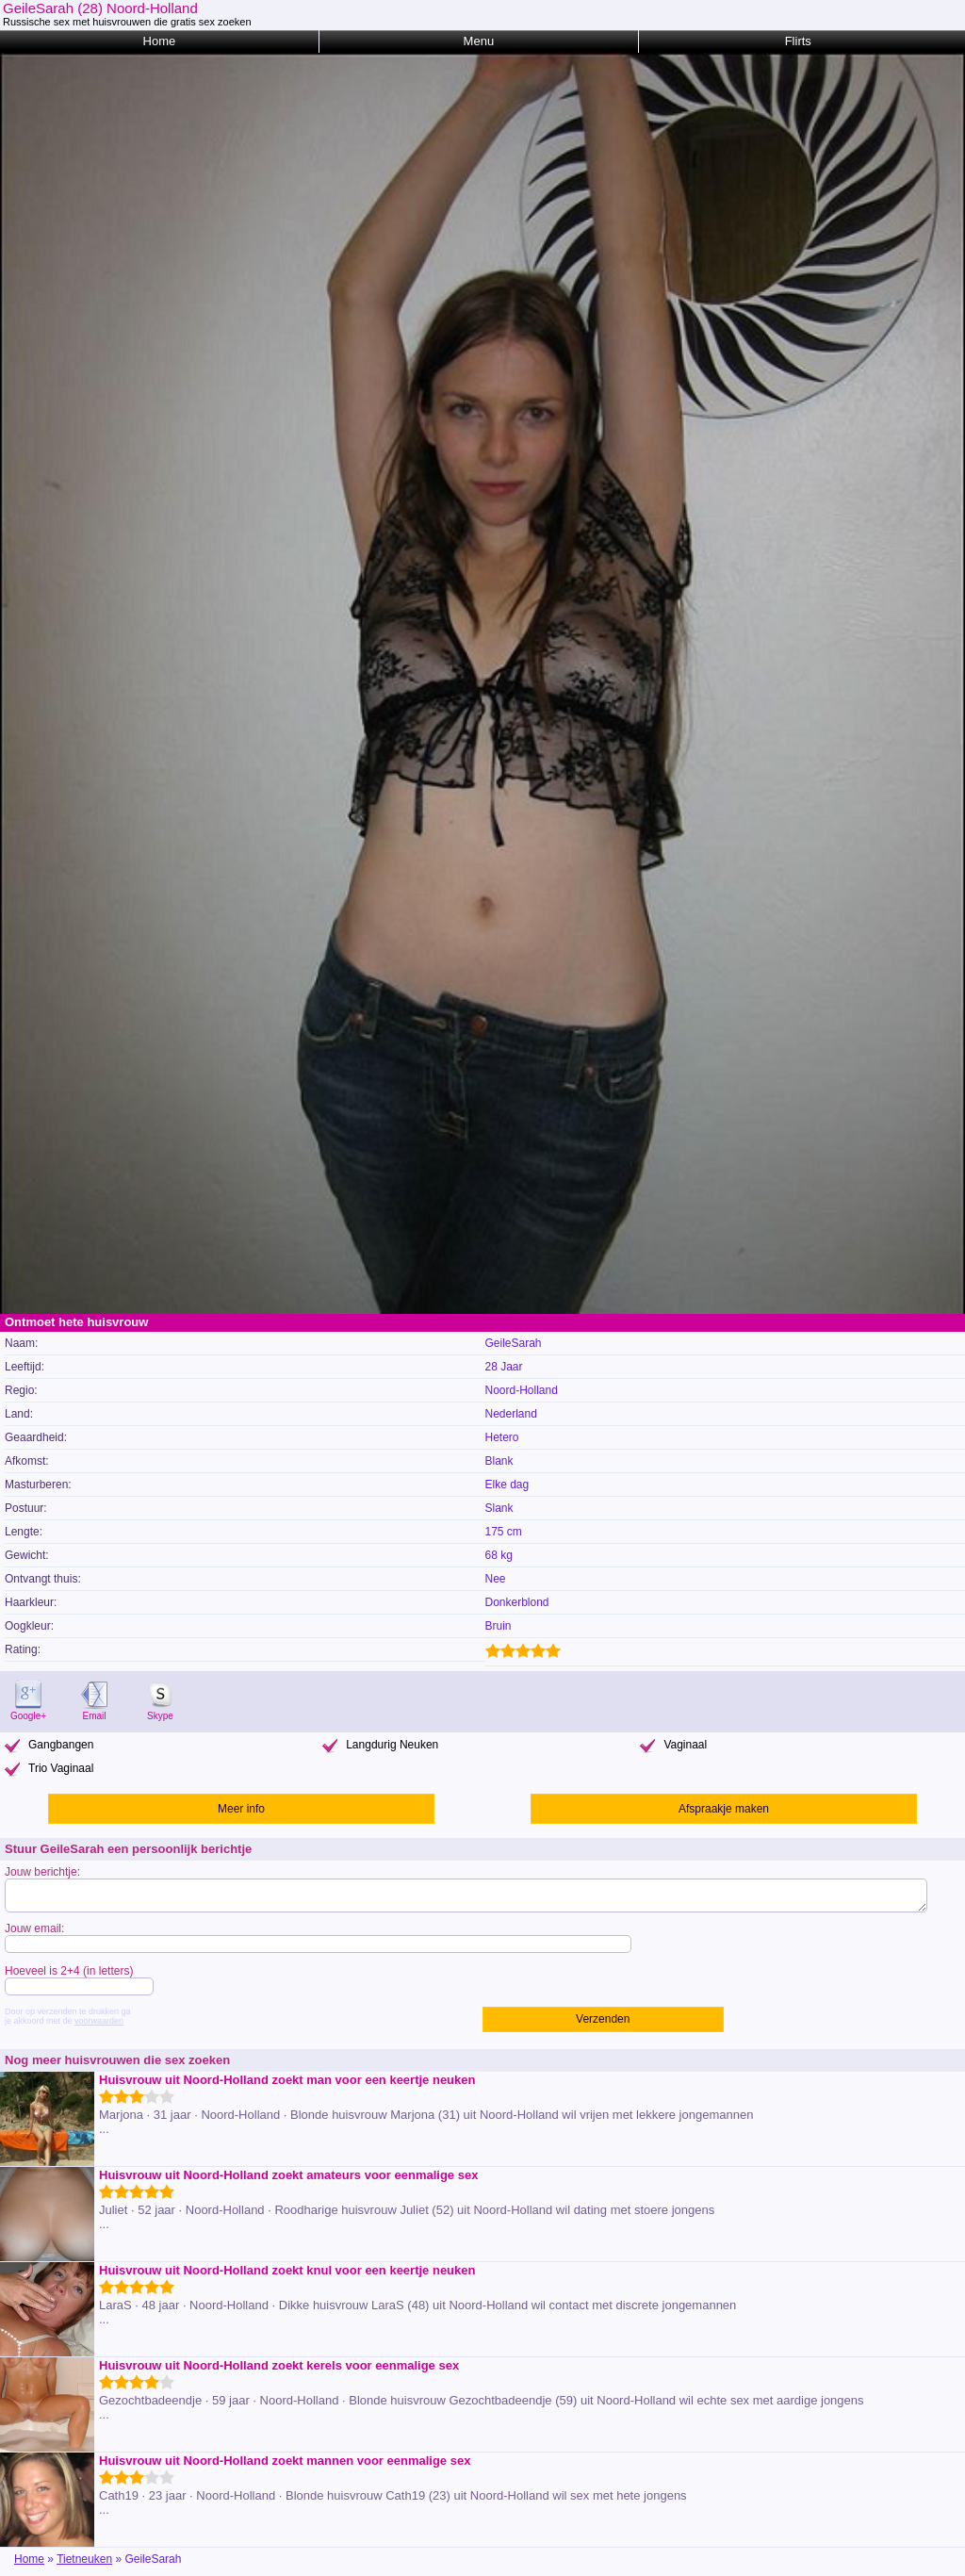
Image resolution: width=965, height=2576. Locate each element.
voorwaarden (98, 2021)
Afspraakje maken (724, 1808)
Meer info (241, 1808)
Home (159, 41)
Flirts (798, 41)
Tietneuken (84, 2559)
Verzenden (603, 2019)
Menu (479, 41)
